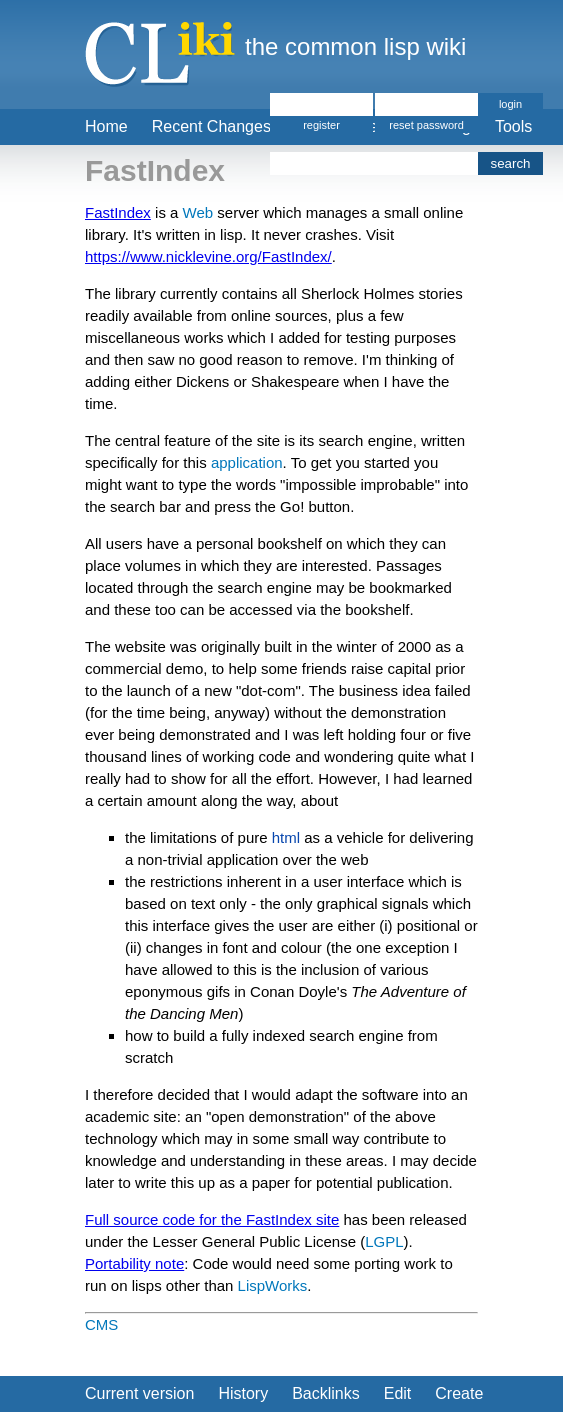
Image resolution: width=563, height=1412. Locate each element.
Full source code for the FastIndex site (212, 1219)
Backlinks (326, 1393)
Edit (398, 1393)
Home (106, 126)
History (243, 1393)
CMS (101, 1324)
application (247, 462)
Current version (139, 1393)
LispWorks (273, 1285)
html (286, 837)
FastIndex (118, 212)
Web (198, 212)
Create (459, 1393)
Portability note (134, 1263)
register (321, 125)
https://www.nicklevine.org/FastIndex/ (208, 256)
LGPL (384, 1241)
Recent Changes (211, 126)
